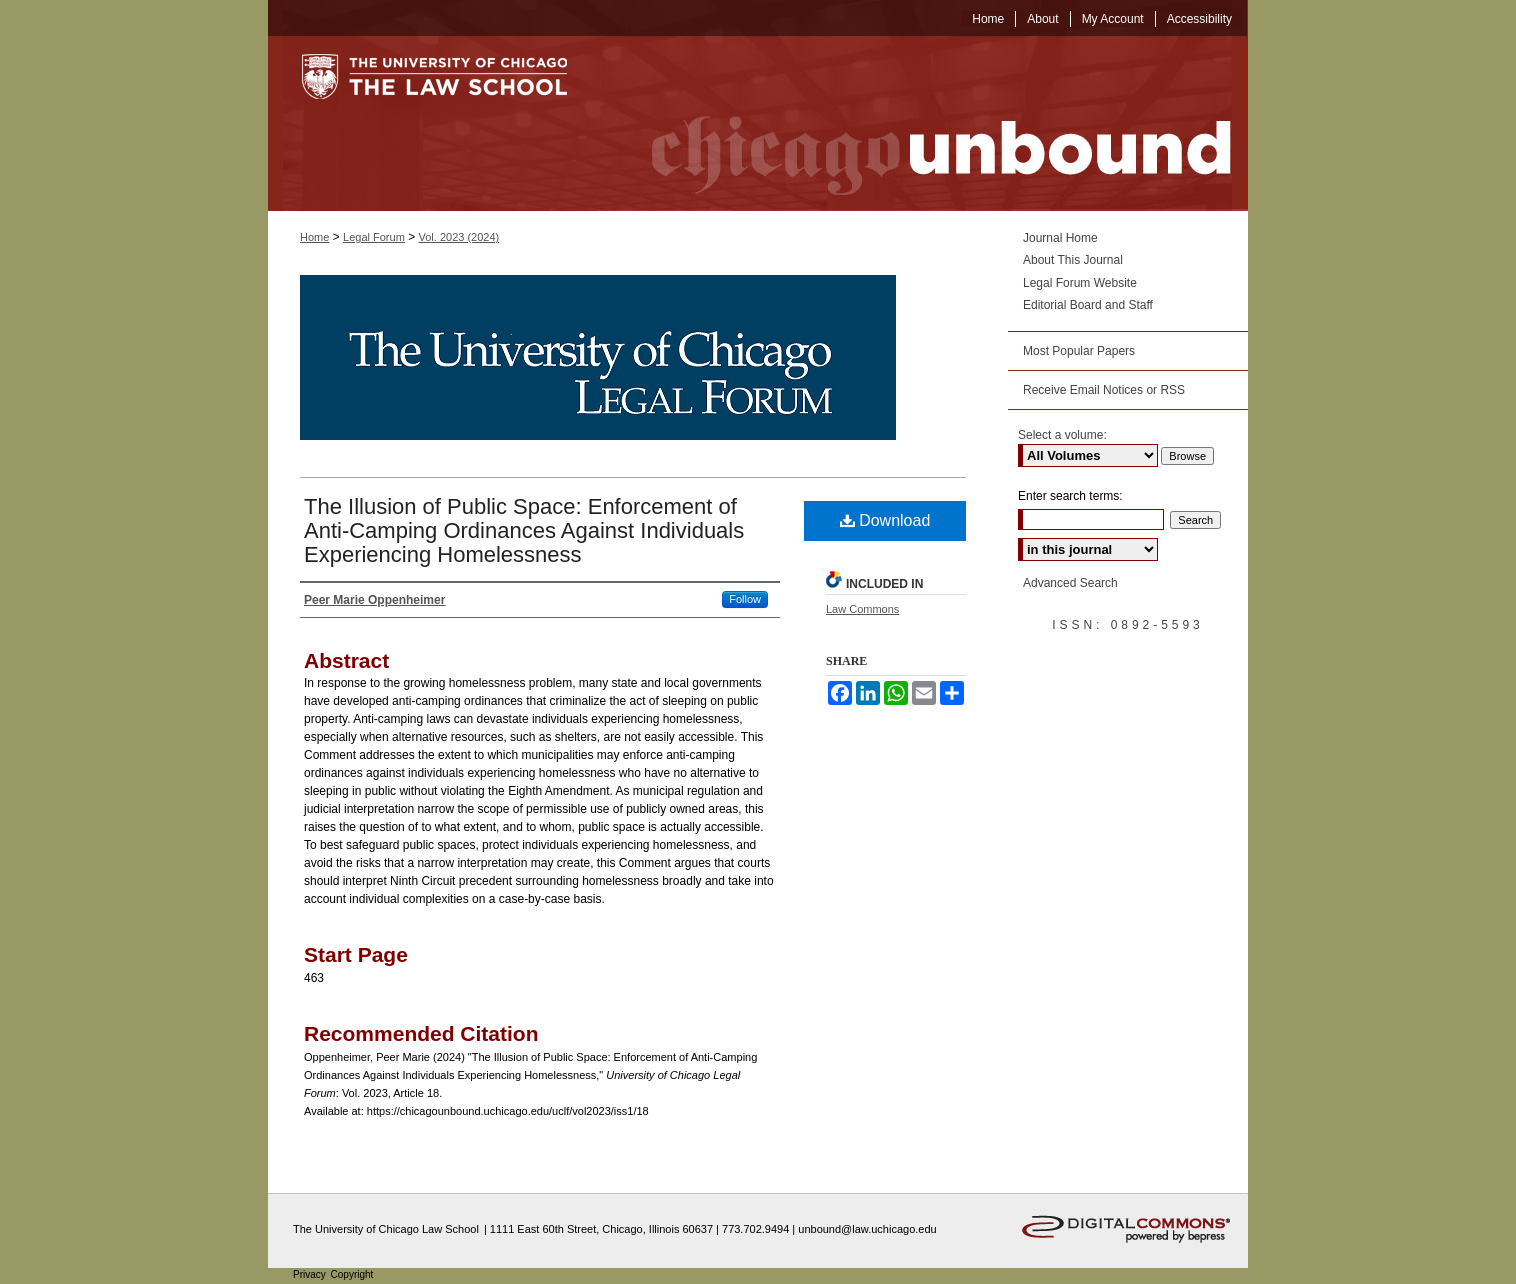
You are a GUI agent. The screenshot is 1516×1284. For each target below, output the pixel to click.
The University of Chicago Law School (386, 1229)
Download (885, 520)
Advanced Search (1070, 583)
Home (314, 237)
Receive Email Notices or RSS (1104, 390)
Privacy (311, 1274)
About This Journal (1073, 260)
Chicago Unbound (923, 123)
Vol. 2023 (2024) (459, 237)
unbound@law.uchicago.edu (867, 1229)
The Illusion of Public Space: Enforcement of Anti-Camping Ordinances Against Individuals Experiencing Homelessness (524, 530)
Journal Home (1060, 238)
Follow (745, 599)
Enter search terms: (1070, 496)
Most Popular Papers (1079, 351)
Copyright (352, 1274)
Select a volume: (1062, 435)
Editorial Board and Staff (1088, 305)
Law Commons (862, 609)
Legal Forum (374, 237)
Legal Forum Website (1080, 283)
